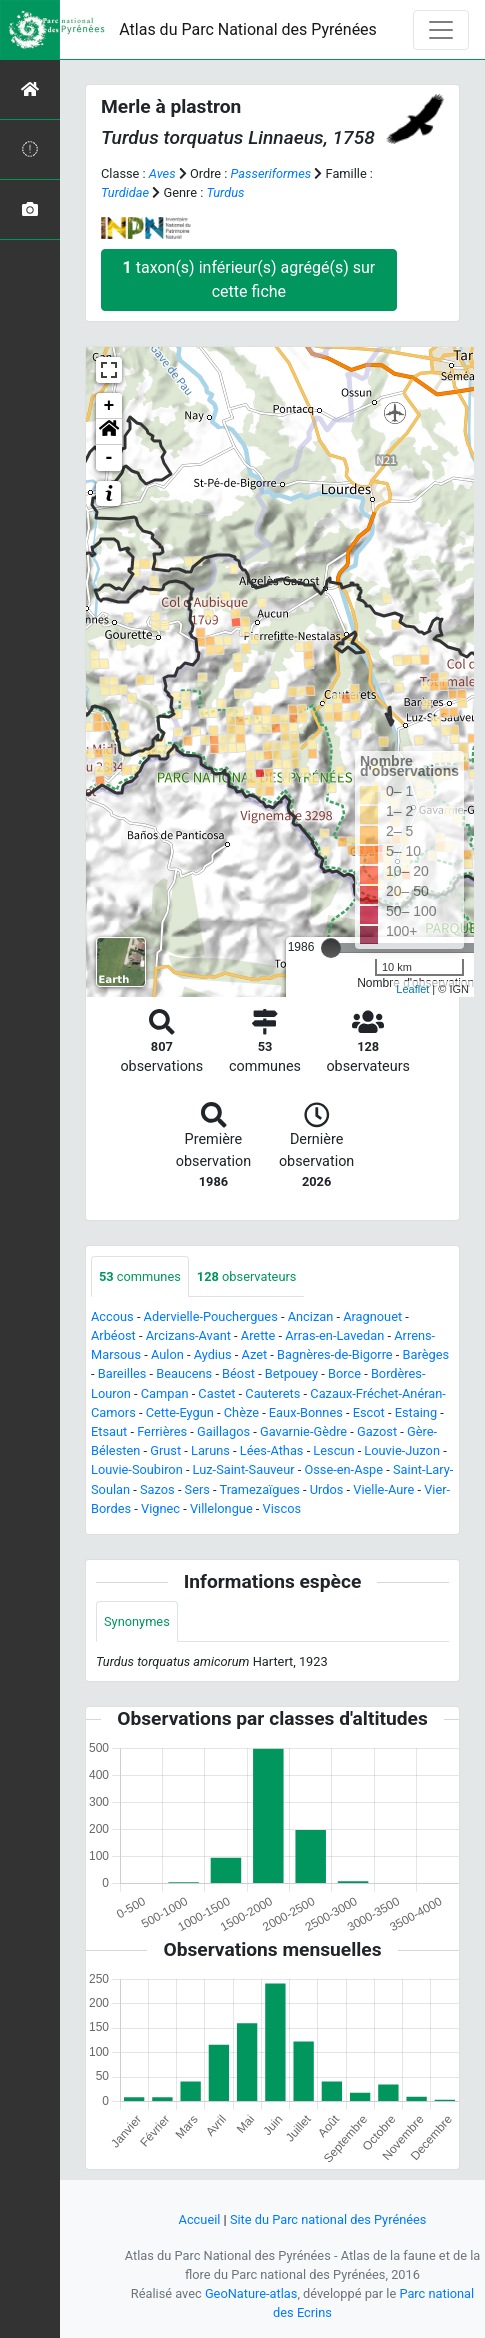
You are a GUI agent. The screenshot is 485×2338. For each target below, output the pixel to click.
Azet (255, 1354)
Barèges (426, 1354)
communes (140, 1276)
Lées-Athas (272, 1450)
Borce (344, 1373)
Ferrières (162, 1431)
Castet (216, 1393)
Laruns (210, 1450)
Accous (112, 1316)
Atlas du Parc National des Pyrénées (248, 29)
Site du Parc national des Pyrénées (328, 2219)
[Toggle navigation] (441, 30)
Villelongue (221, 1508)
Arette (258, 1335)
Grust (165, 1450)
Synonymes (137, 1621)
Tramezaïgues (260, 1489)
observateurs (247, 1276)
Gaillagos (223, 1431)
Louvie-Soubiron (137, 1469)
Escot (369, 1412)
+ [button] (109, 406)
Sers (197, 1489)
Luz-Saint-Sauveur (244, 1469)
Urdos (327, 1489)
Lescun (333, 1450)
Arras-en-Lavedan (334, 1335)
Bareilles (122, 1373)
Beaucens (184, 1373)
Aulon (167, 1354)
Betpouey (291, 1373)
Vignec (160, 1508)
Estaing (416, 1412)
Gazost (377, 1431)
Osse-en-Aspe (343, 1469)
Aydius (213, 1354)
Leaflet (412, 989)
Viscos (282, 1508)
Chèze (241, 1412)
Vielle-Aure (383, 1489)
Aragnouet (372, 1316)
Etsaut (109, 1431)
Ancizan (311, 1316)
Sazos (157, 1489)
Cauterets (272, 1393)
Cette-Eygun (180, 1412)
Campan (165, 1393)
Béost (238, 1373)
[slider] (331, 948)
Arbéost (113, 1335)
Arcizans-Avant (188, 1335)
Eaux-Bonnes (306, 1412)
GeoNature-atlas (251, 2293)
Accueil (200, 2219)
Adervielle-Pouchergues (211, 1316)
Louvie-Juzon (402, 1450)
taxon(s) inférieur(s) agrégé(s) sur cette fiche (249, 279)
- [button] (109, 458)
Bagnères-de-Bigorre (335, 1354)
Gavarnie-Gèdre (303, 1431)
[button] (109, 432)
